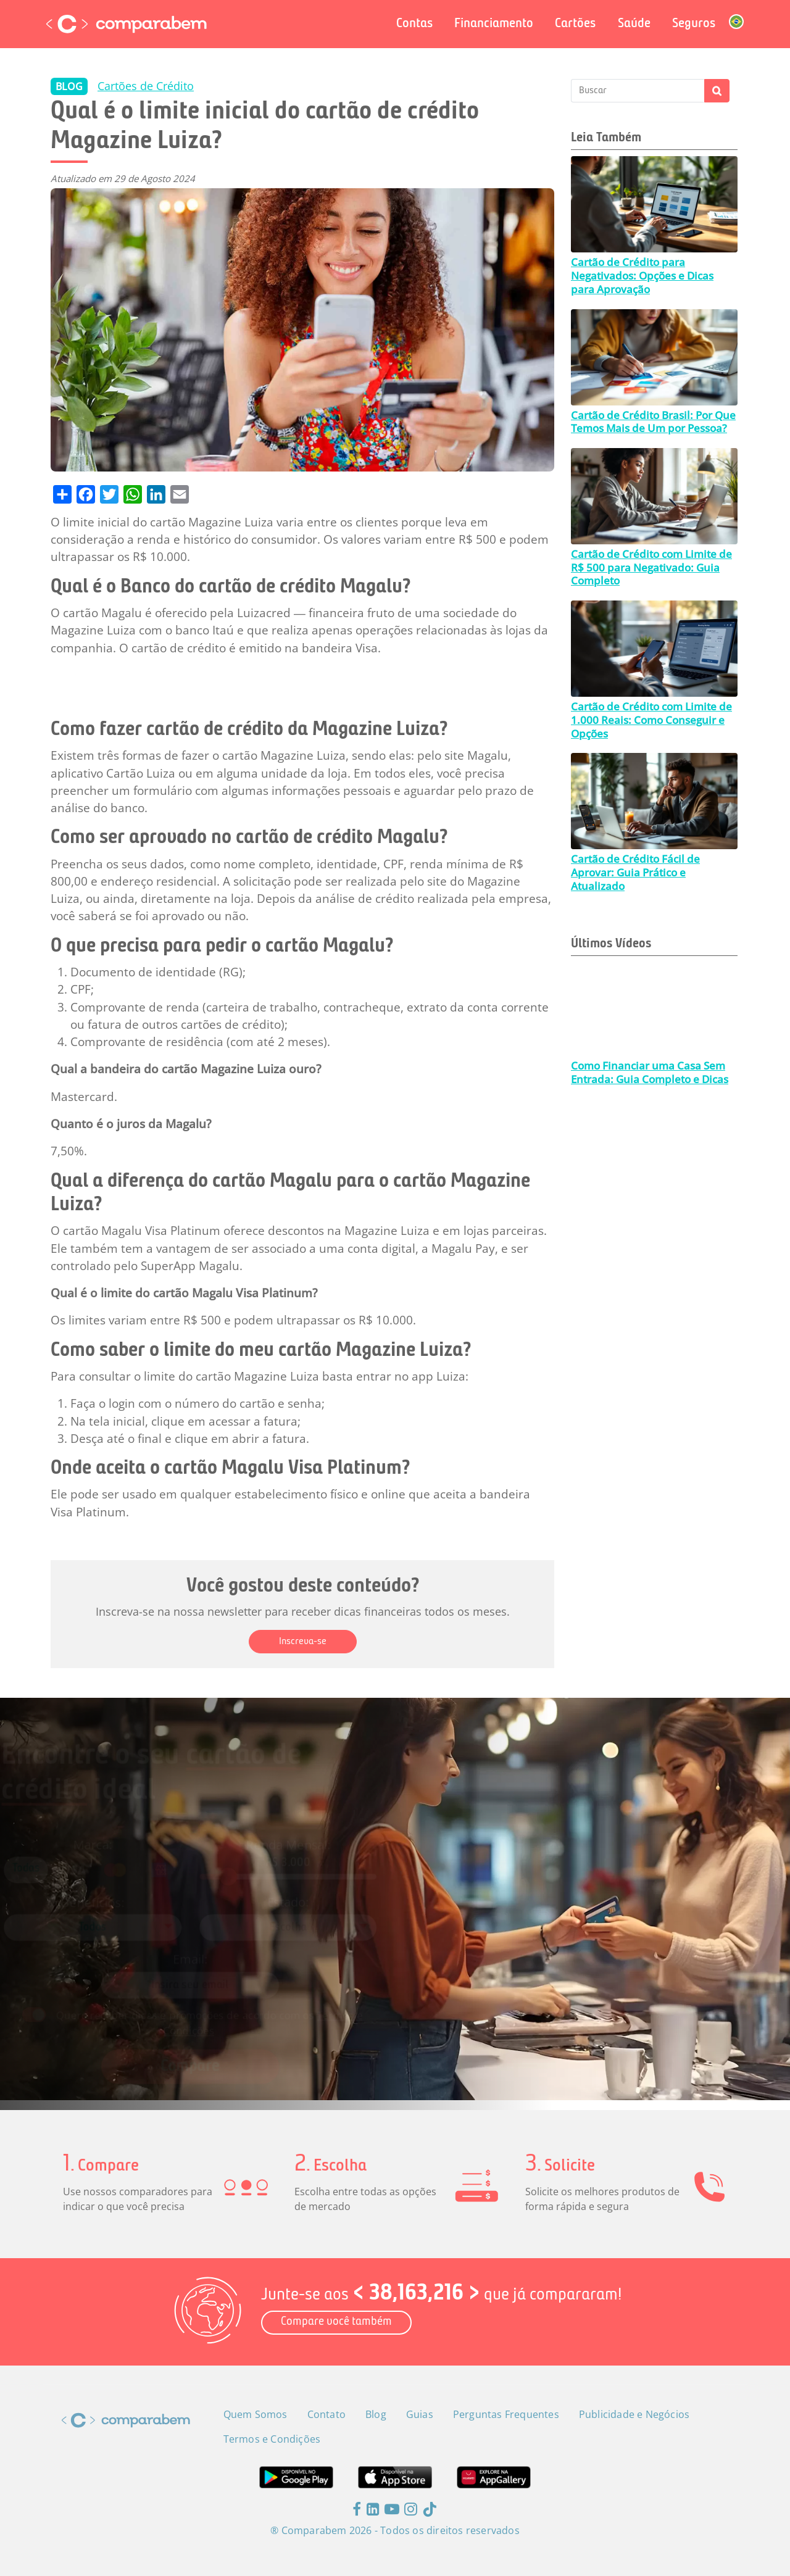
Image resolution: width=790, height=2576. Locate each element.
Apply (717, 90)
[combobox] (142, 1924)
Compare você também (336, 2322)
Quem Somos (255, 2414)
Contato (326, 2414)
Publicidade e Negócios (634, 2414)
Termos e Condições (272, 2439)
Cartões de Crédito (146, 85)
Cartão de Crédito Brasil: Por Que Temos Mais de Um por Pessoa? (653, 422)
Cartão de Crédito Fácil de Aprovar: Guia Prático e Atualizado (635, 872)
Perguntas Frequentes (506, 2414)
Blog (375, 2414)
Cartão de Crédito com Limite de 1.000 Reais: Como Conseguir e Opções (651, 719)
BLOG (69, 86)
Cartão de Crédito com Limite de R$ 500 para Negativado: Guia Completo (651, 567)
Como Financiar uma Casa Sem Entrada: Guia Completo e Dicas (649, 1072)
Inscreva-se (302, 1642)
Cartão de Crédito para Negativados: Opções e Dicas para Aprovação (642, 275)
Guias (419, 2414)
